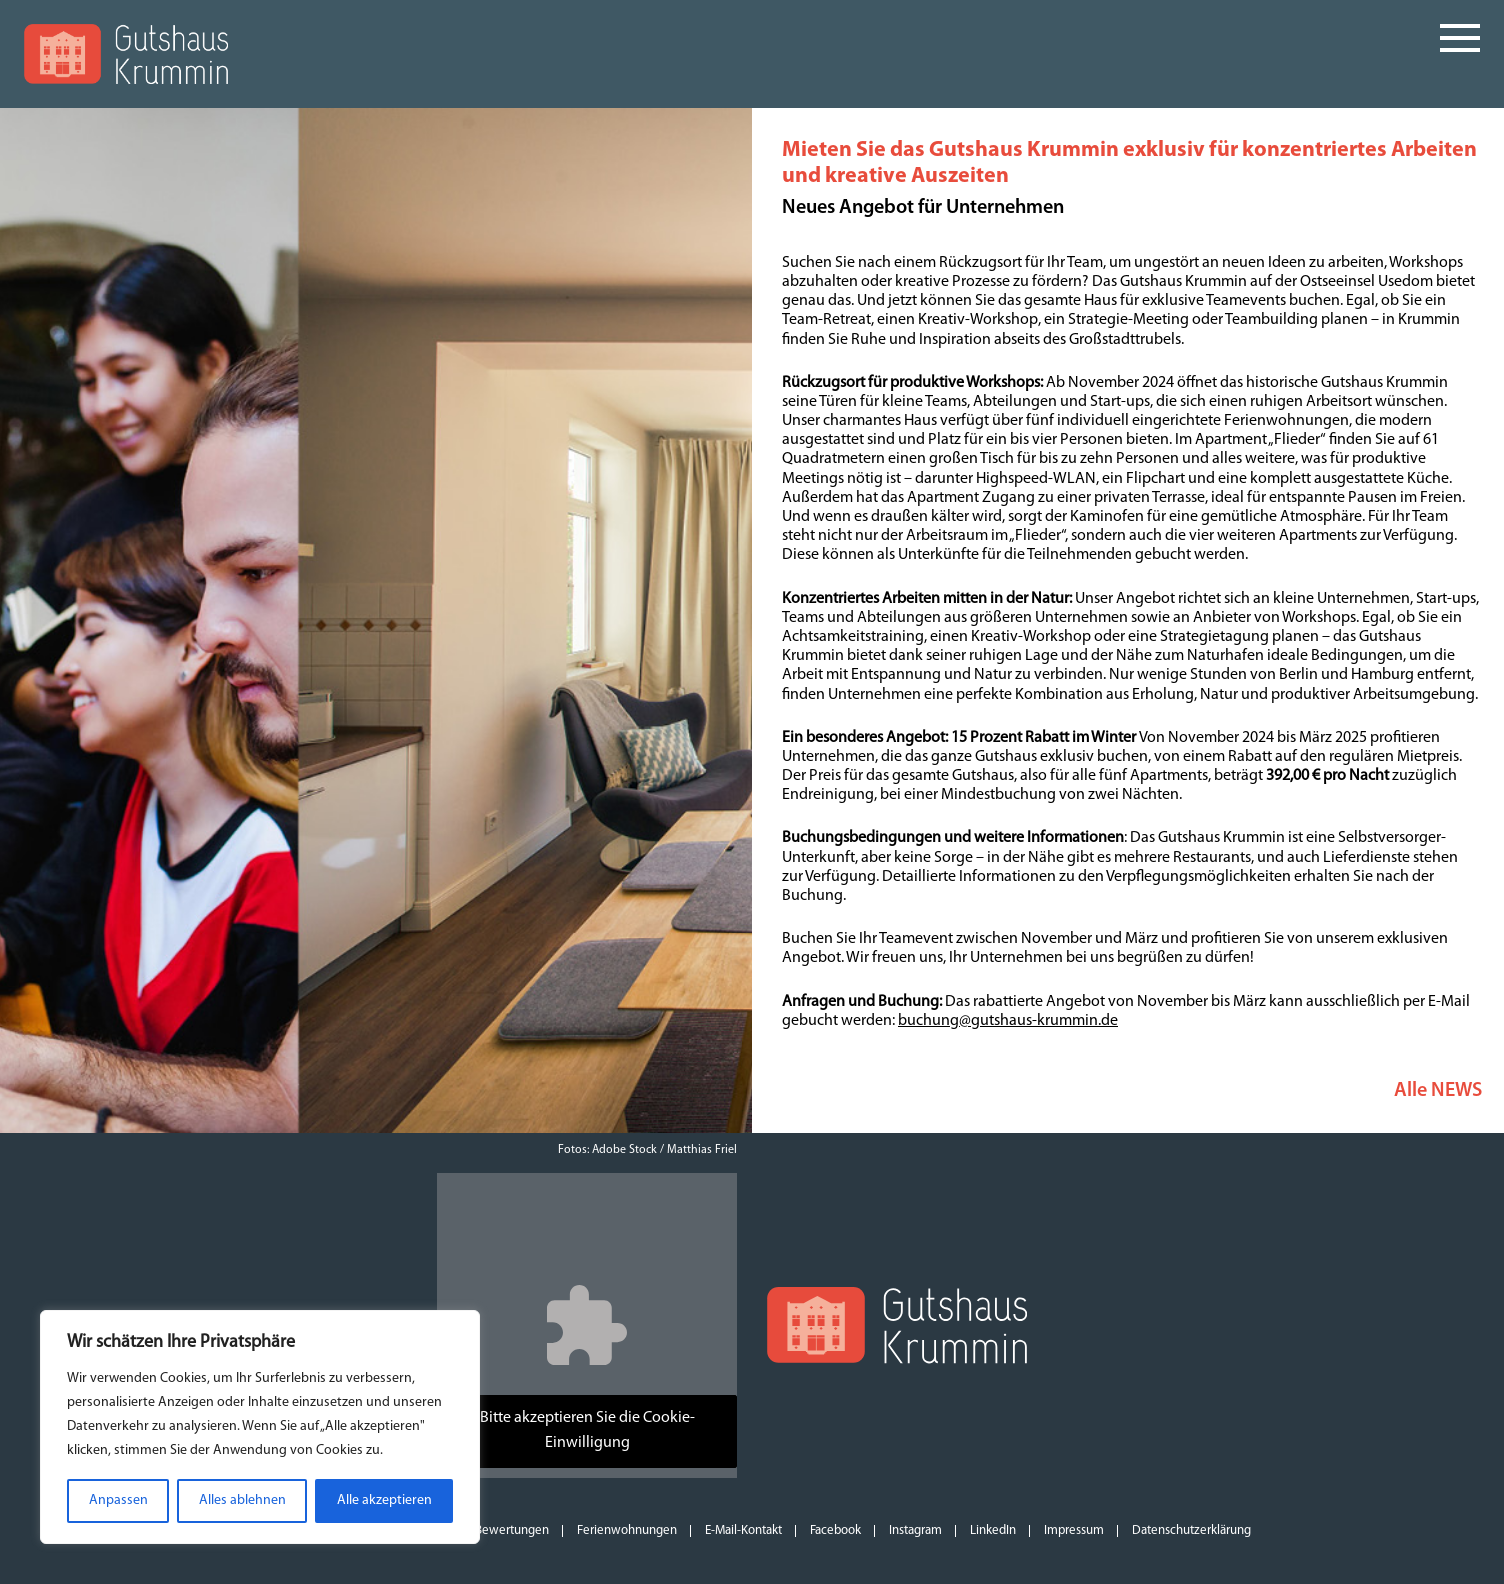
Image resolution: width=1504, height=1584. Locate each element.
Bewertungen (512, 1530)
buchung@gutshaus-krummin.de (1008, 1021)
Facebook (835, 1530)
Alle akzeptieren (384, 1500)
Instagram (915, 1530)
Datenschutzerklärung (1191, 1530)
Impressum (1074, 1530)
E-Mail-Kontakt (743, 1530)
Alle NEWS (1438, 1091)
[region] (260, 1427)
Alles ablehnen (242, 1500)
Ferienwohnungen (627, 1530)
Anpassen (118, 1500)
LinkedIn (993, 1530)
